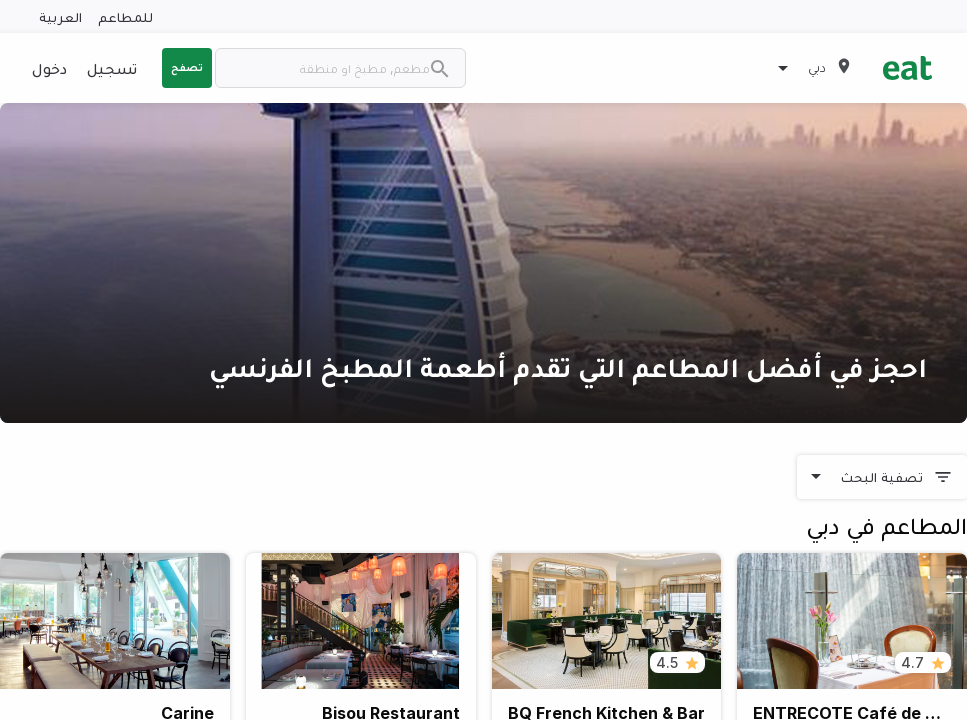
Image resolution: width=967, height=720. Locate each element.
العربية (60, 16)
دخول (49, 68)
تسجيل (112, 68)
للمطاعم (125, 16)
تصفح (187, 67)
